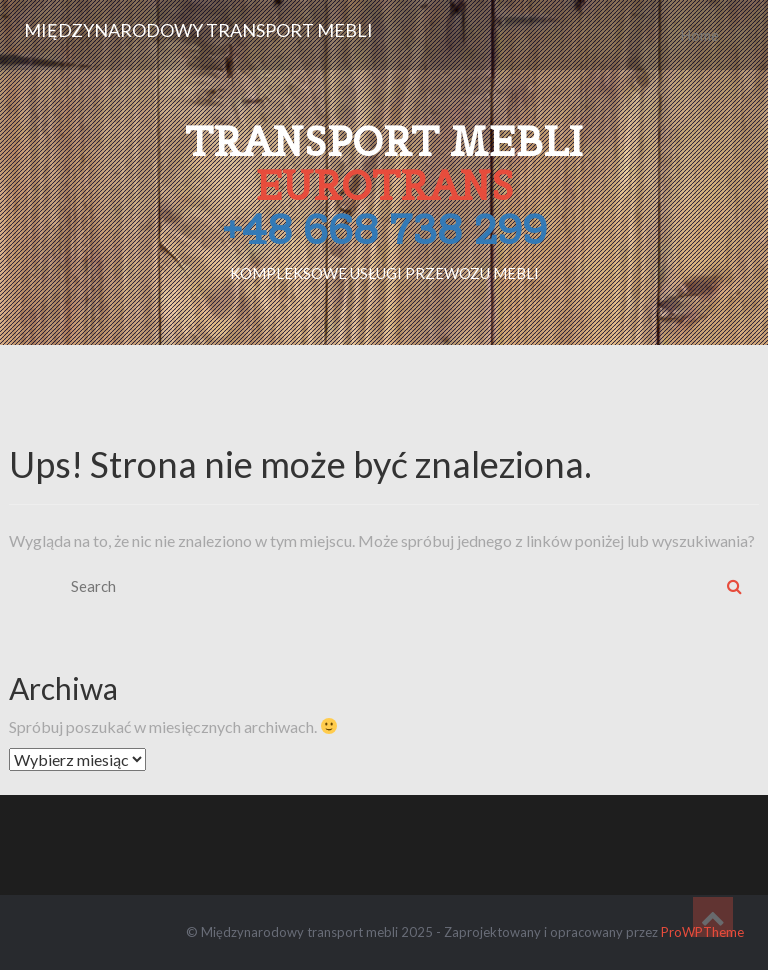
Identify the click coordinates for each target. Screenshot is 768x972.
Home (699, 35)
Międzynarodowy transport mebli (198, 30)
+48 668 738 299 (384, 229)
